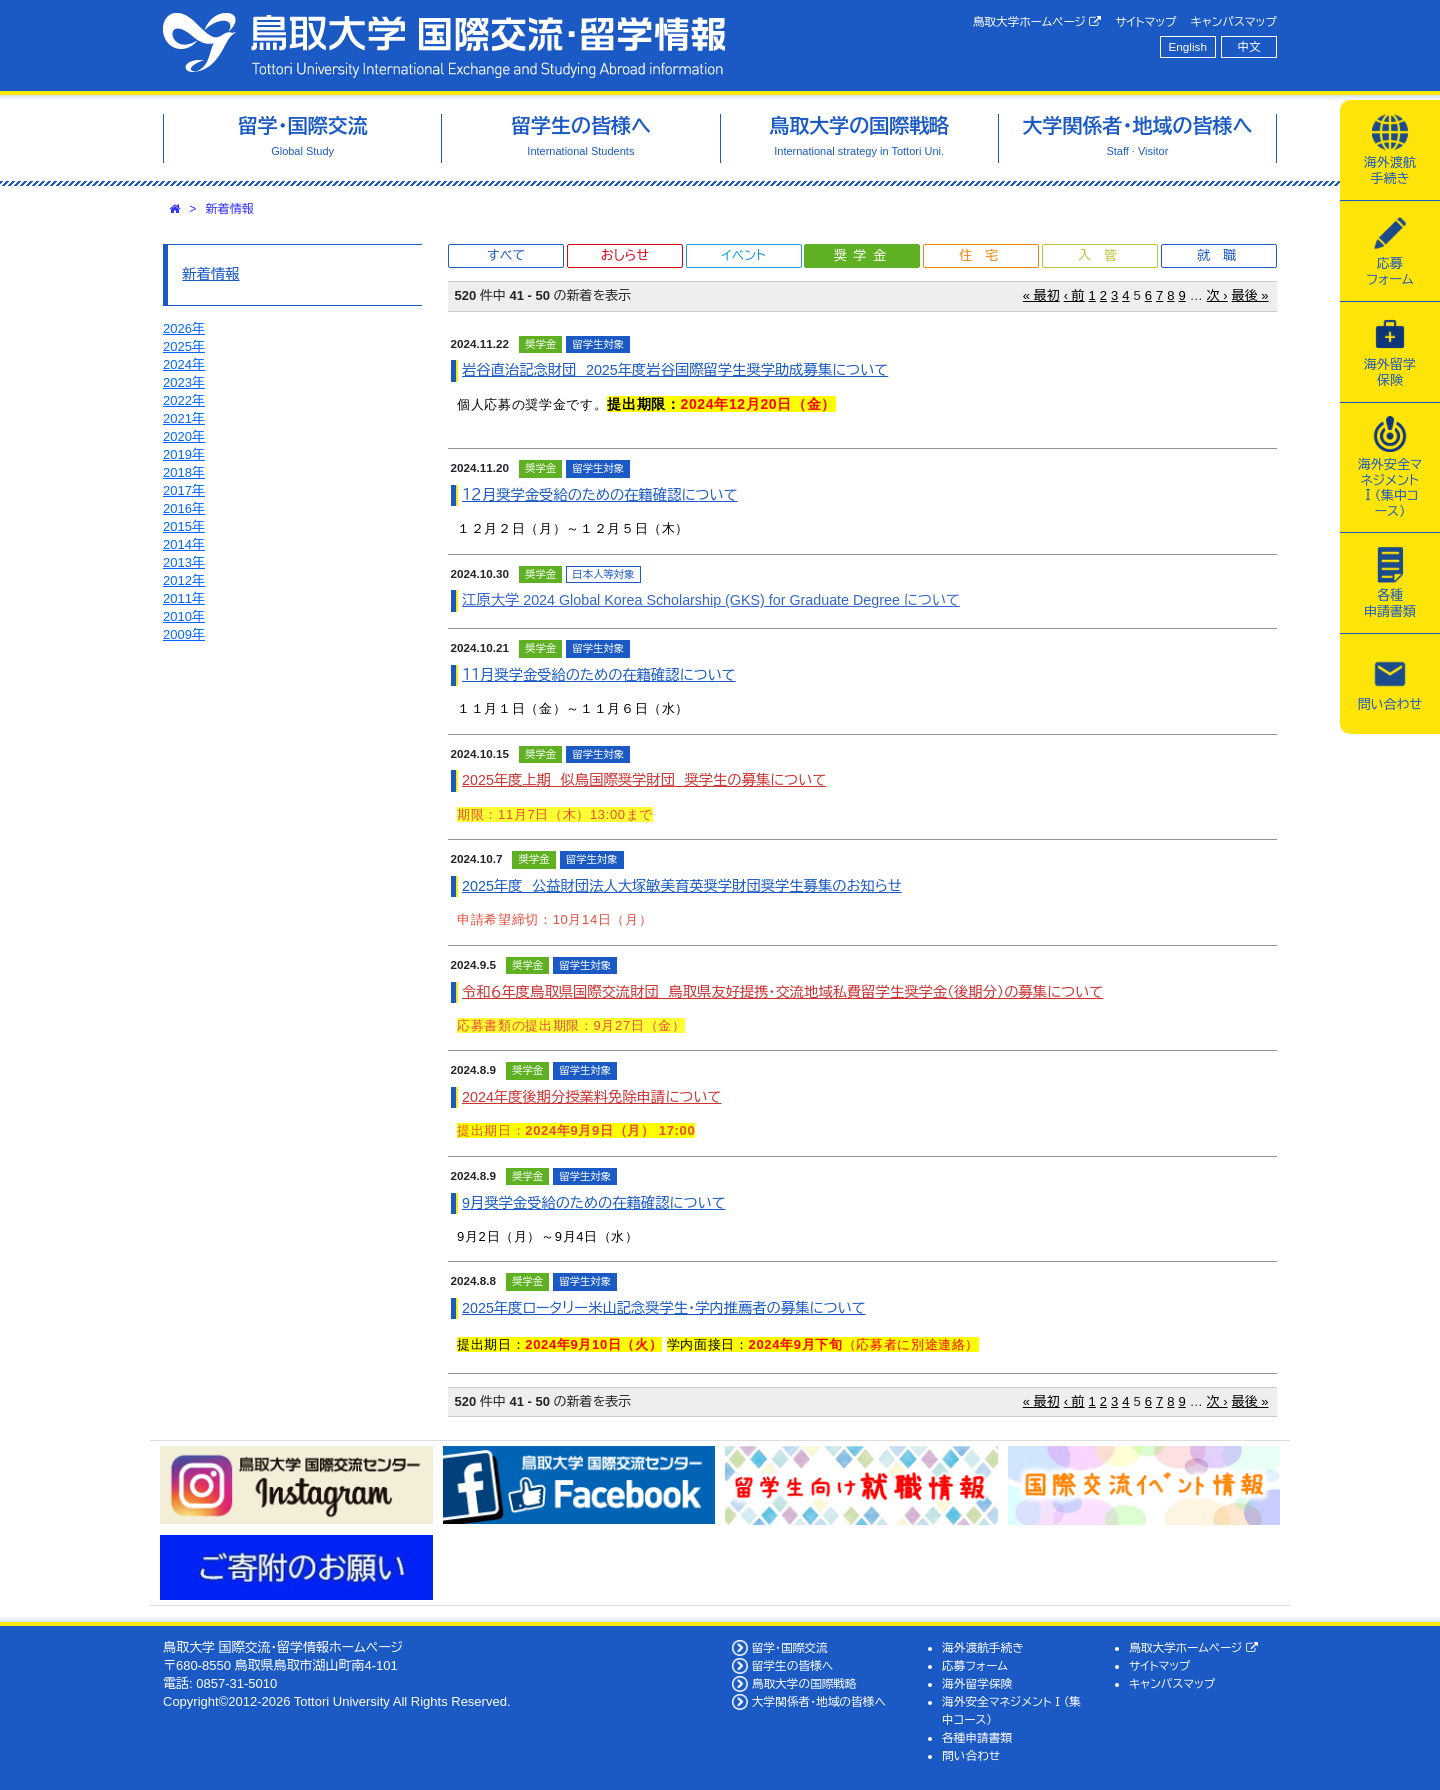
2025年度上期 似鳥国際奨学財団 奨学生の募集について (644, 780)
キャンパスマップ (1234, 21)
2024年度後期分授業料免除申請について (591, 1097)
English (1188, 46)
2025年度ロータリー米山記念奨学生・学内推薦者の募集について (664, 1308)
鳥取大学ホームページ (1037, 22)
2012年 (184, 580)
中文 (1249, 46)
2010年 (184, 616)
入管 (1104, 255)
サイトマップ (1145, 21)
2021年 (184, 418)
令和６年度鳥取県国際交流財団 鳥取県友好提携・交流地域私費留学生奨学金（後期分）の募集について (782, 992)
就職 (1223, 255)
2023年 (184, 382)
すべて (506, 255)
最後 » (1250, 295)
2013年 (184, 562)
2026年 (184, 328)
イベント (743, 255)
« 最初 (1041, 295)
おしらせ (625, 255)
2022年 (184, 400)
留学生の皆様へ (793, 1665)
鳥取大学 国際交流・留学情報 (444, 45)
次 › (1217, 295)
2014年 (184, 544)
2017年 (184, 490)
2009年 (184, 634)
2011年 (184, 598)
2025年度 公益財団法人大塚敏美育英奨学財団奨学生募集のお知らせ (682, 886)
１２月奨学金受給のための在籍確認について (600, 495)
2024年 (184, 364)
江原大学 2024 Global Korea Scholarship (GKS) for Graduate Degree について (711, 600)
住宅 (985, 255)
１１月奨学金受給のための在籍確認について (599, 675)
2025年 (184, 346)
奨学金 (863, 255)
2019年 (184, 454)
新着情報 (230, 209)
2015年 (184, 526)
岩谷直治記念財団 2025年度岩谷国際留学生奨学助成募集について (675, 370)
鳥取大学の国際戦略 (804, 1683)
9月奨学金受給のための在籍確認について (594, 1203)
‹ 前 (1074, 295)
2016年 (184, 508)
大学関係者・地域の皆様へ (819, 1701)
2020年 (184, 436)
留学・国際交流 (790, 1647)
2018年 (184, 472)
